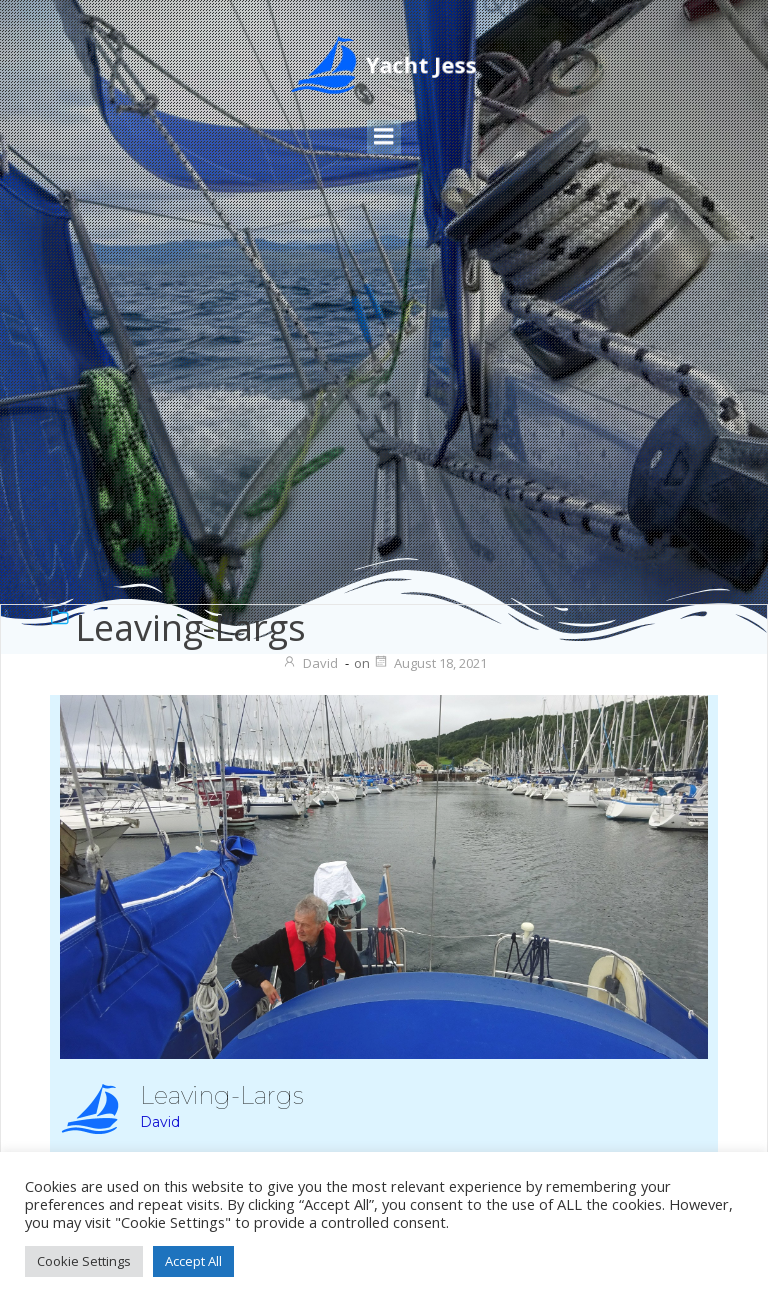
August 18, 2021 (430, 663)
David (310, 663)
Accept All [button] (193, 1261)
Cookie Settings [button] (84, 1261)
